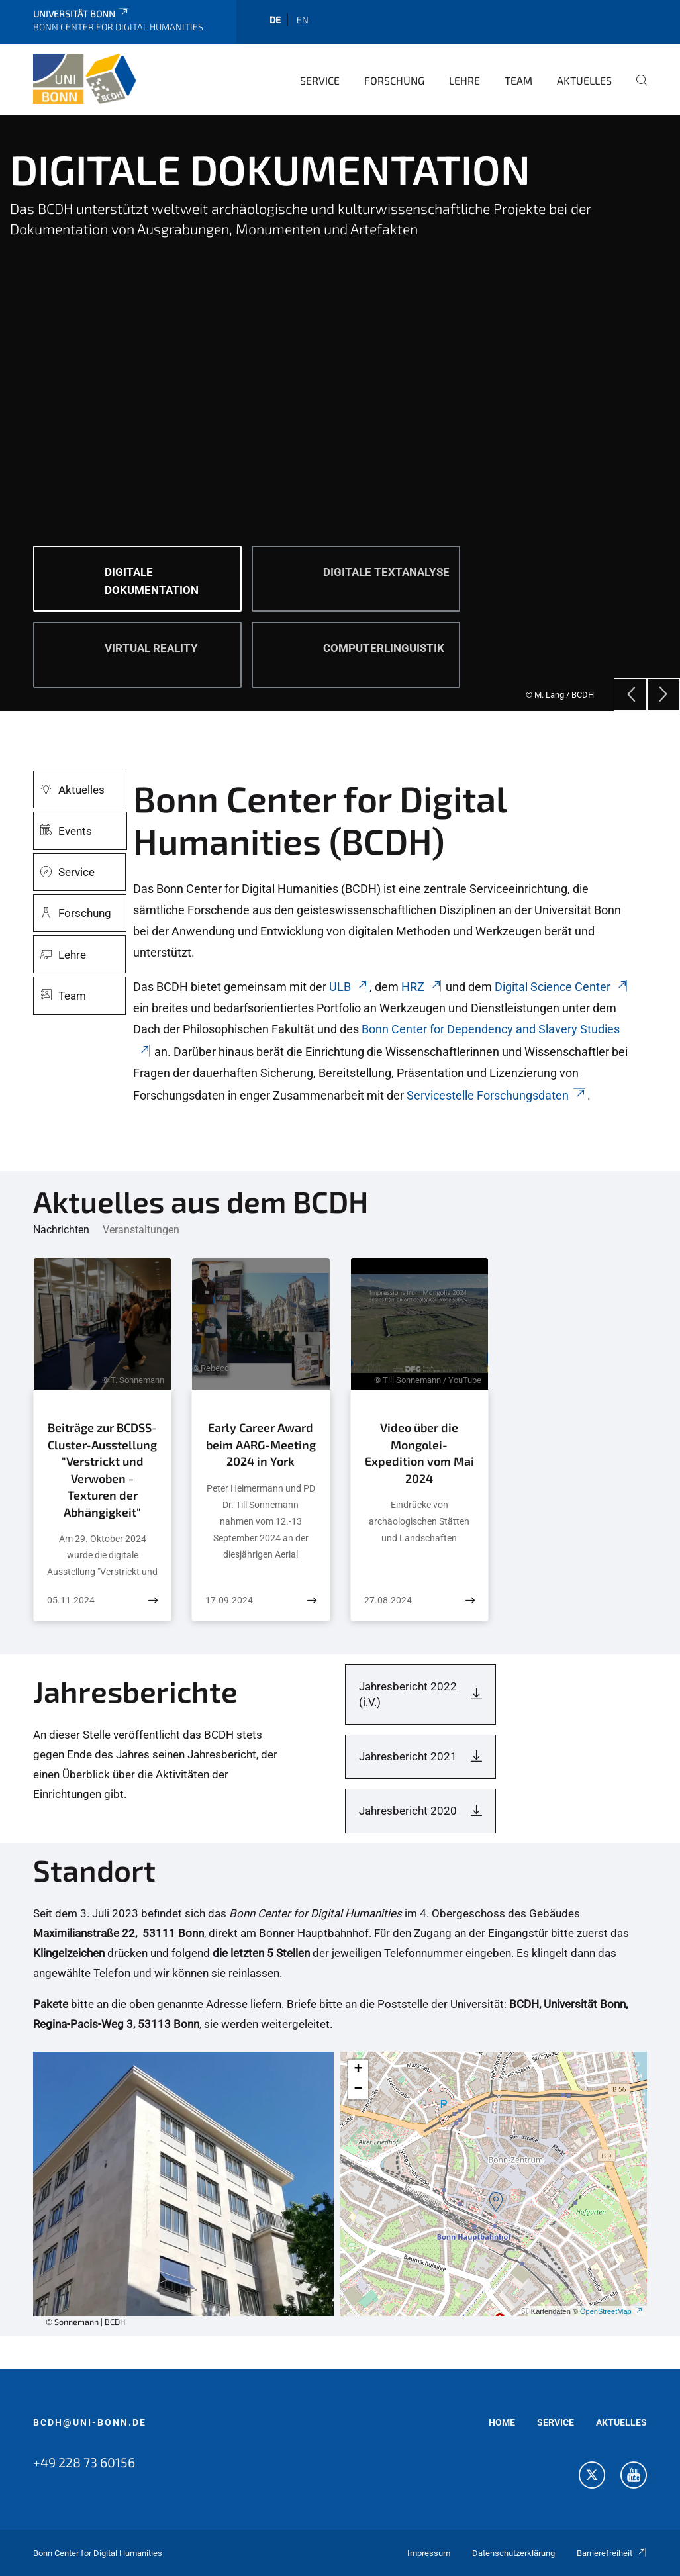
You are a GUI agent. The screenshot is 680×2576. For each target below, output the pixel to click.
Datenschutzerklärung (513, 2553)
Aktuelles (584, 80)
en (303, 19)
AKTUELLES (621, 2422)
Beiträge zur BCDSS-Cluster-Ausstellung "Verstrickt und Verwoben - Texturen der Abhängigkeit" (102, 1469)
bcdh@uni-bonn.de (89, 2422)
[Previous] (630, 694)
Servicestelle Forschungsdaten (497, 1095)
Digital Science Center (562, 987)
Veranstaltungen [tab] (141, 1229)
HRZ (422, 987)
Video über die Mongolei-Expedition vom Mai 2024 (419, 1453)
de (275, 19)
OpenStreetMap (612, 2311)
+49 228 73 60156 (84, 2462)
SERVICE (555, 2422)
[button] (496, 2202)
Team (518, 80)
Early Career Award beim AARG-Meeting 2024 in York (261, 1444)
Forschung (394, 80)
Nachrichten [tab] (61, 1229)
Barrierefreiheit (612, 2553)
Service (320, 80)
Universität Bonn (81, 13)
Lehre (464, 80)
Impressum (428, 2553)
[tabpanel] (340, 413)
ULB (349, 987)
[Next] (663, 694)
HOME (502, 2422)
